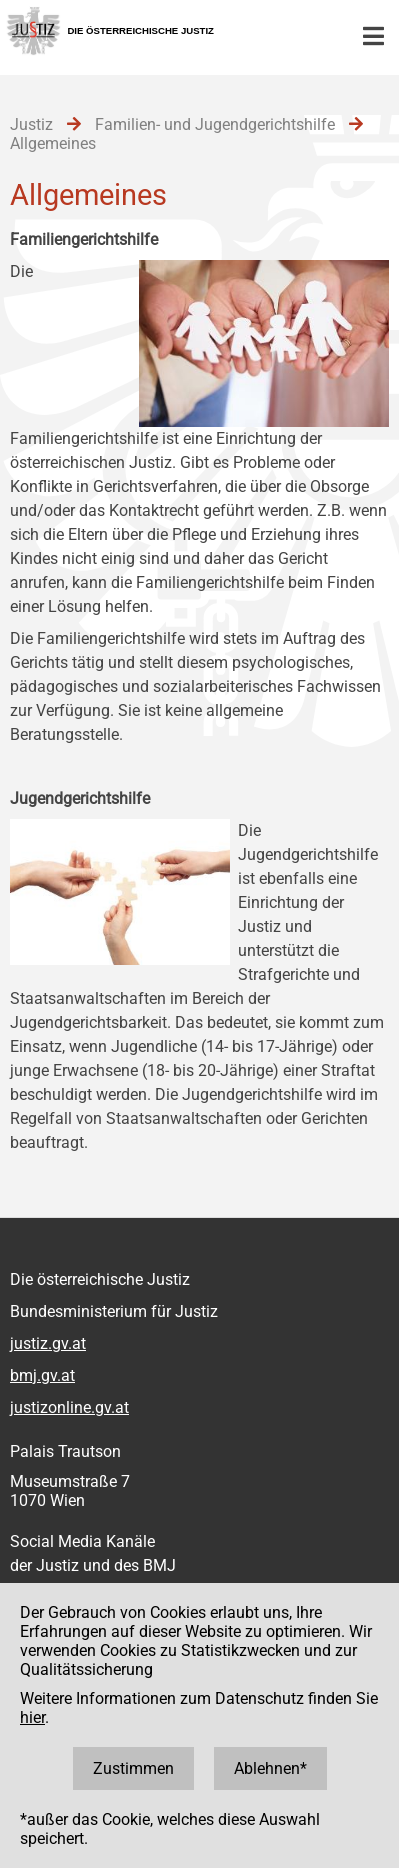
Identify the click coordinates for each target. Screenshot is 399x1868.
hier (32, 1717)
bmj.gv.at (42, 1375)
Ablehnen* (270, 1768)
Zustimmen (133, 1768)
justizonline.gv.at (69, 1407)
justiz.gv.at (48, 1343)
